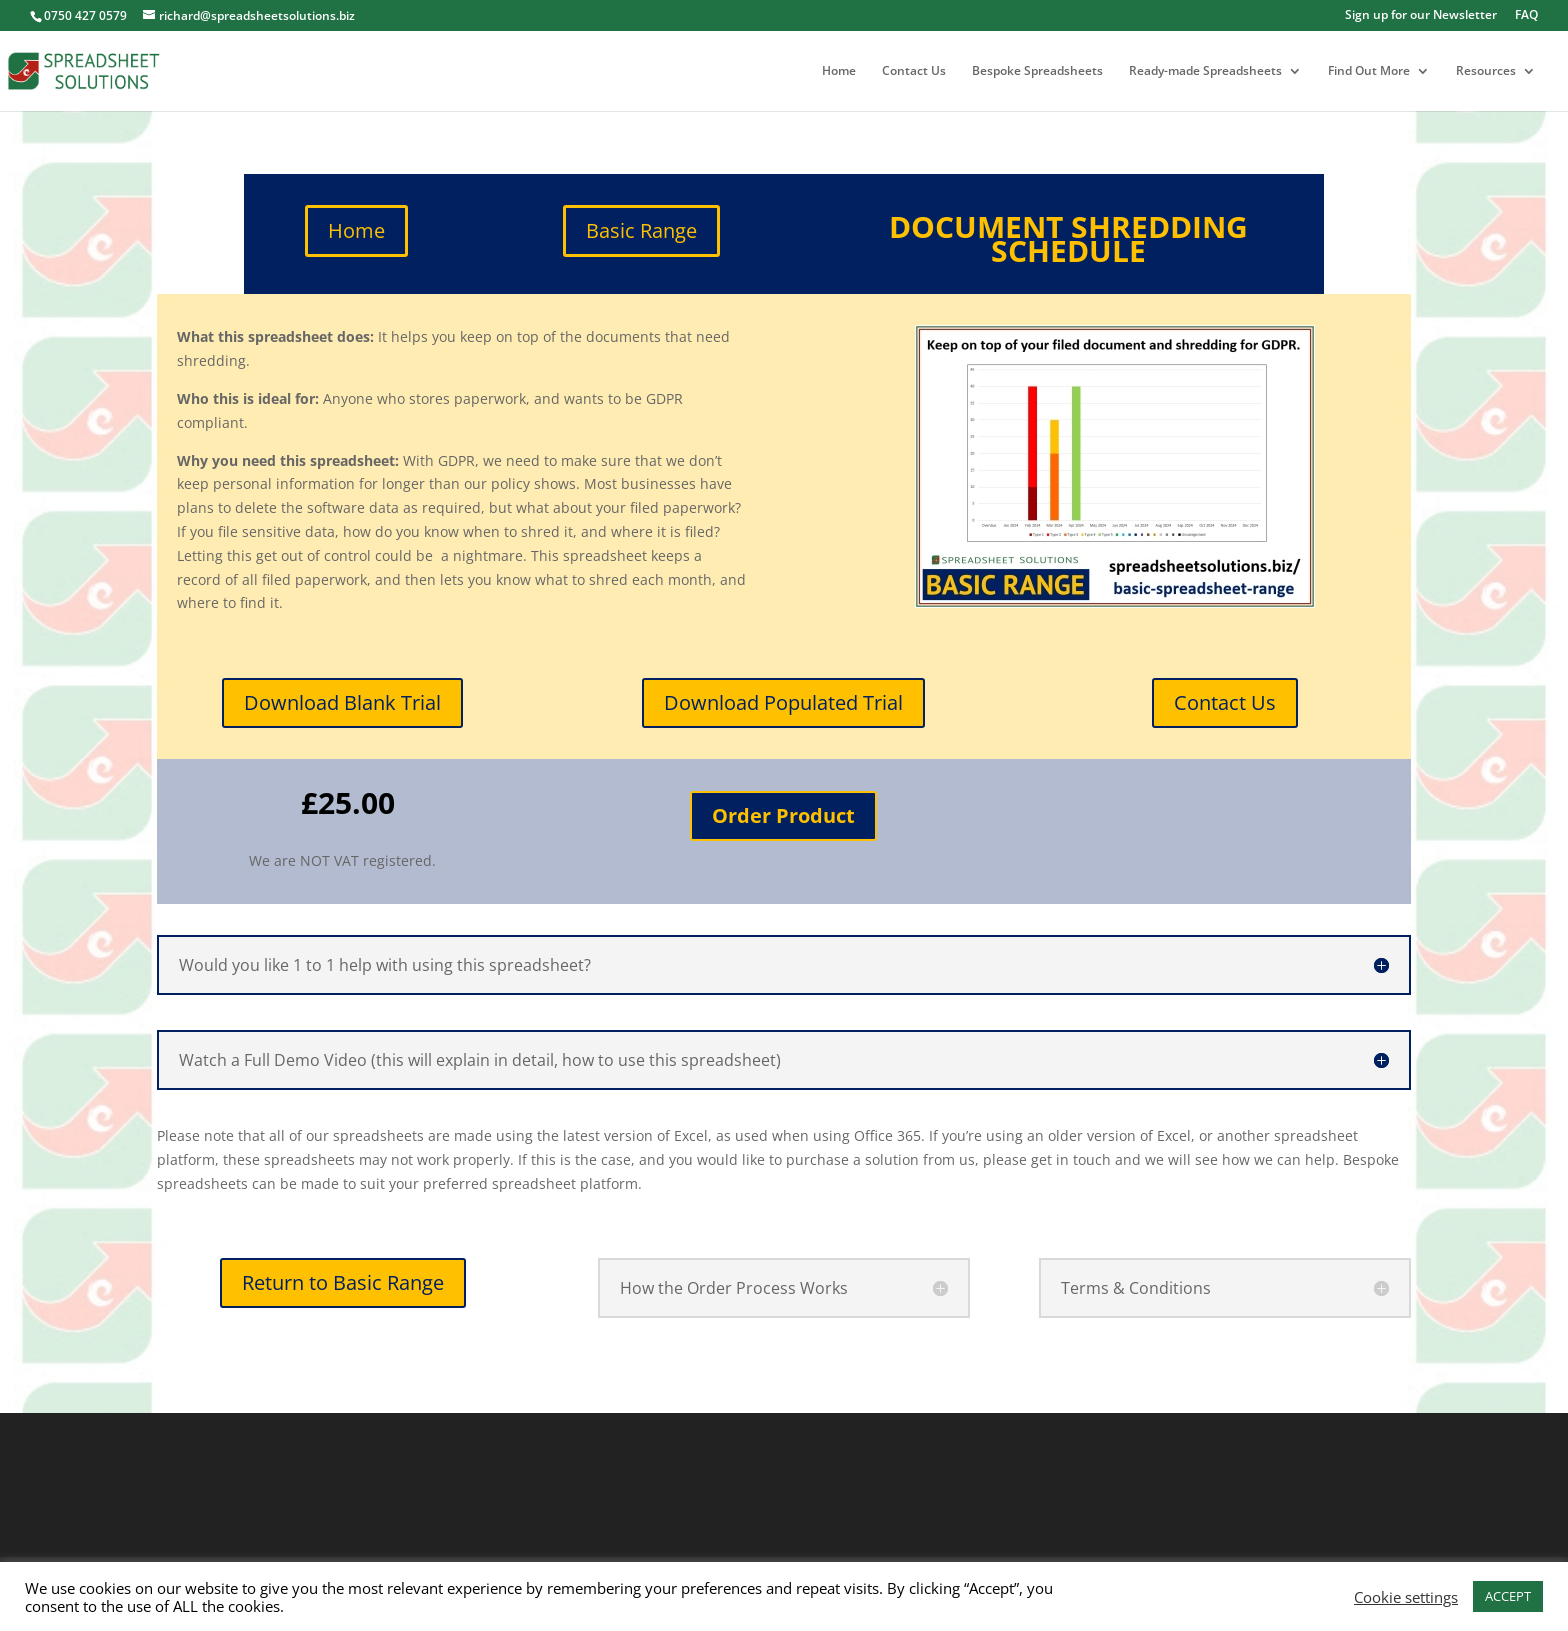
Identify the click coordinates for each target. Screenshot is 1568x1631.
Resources (1486, 71)
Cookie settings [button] (1406, 1597)
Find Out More (1369, 71)
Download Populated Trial (783, 702)
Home (839, 71)
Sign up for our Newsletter (1421, 16)
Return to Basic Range (343, 1282)
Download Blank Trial (342, 702)
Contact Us (914, 71)
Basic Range (641, 230)
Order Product (783, 815)
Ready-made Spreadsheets (1205, 71)
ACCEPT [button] (1508, 1596)
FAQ (1526, 16)
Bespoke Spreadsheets (1037, 71)
